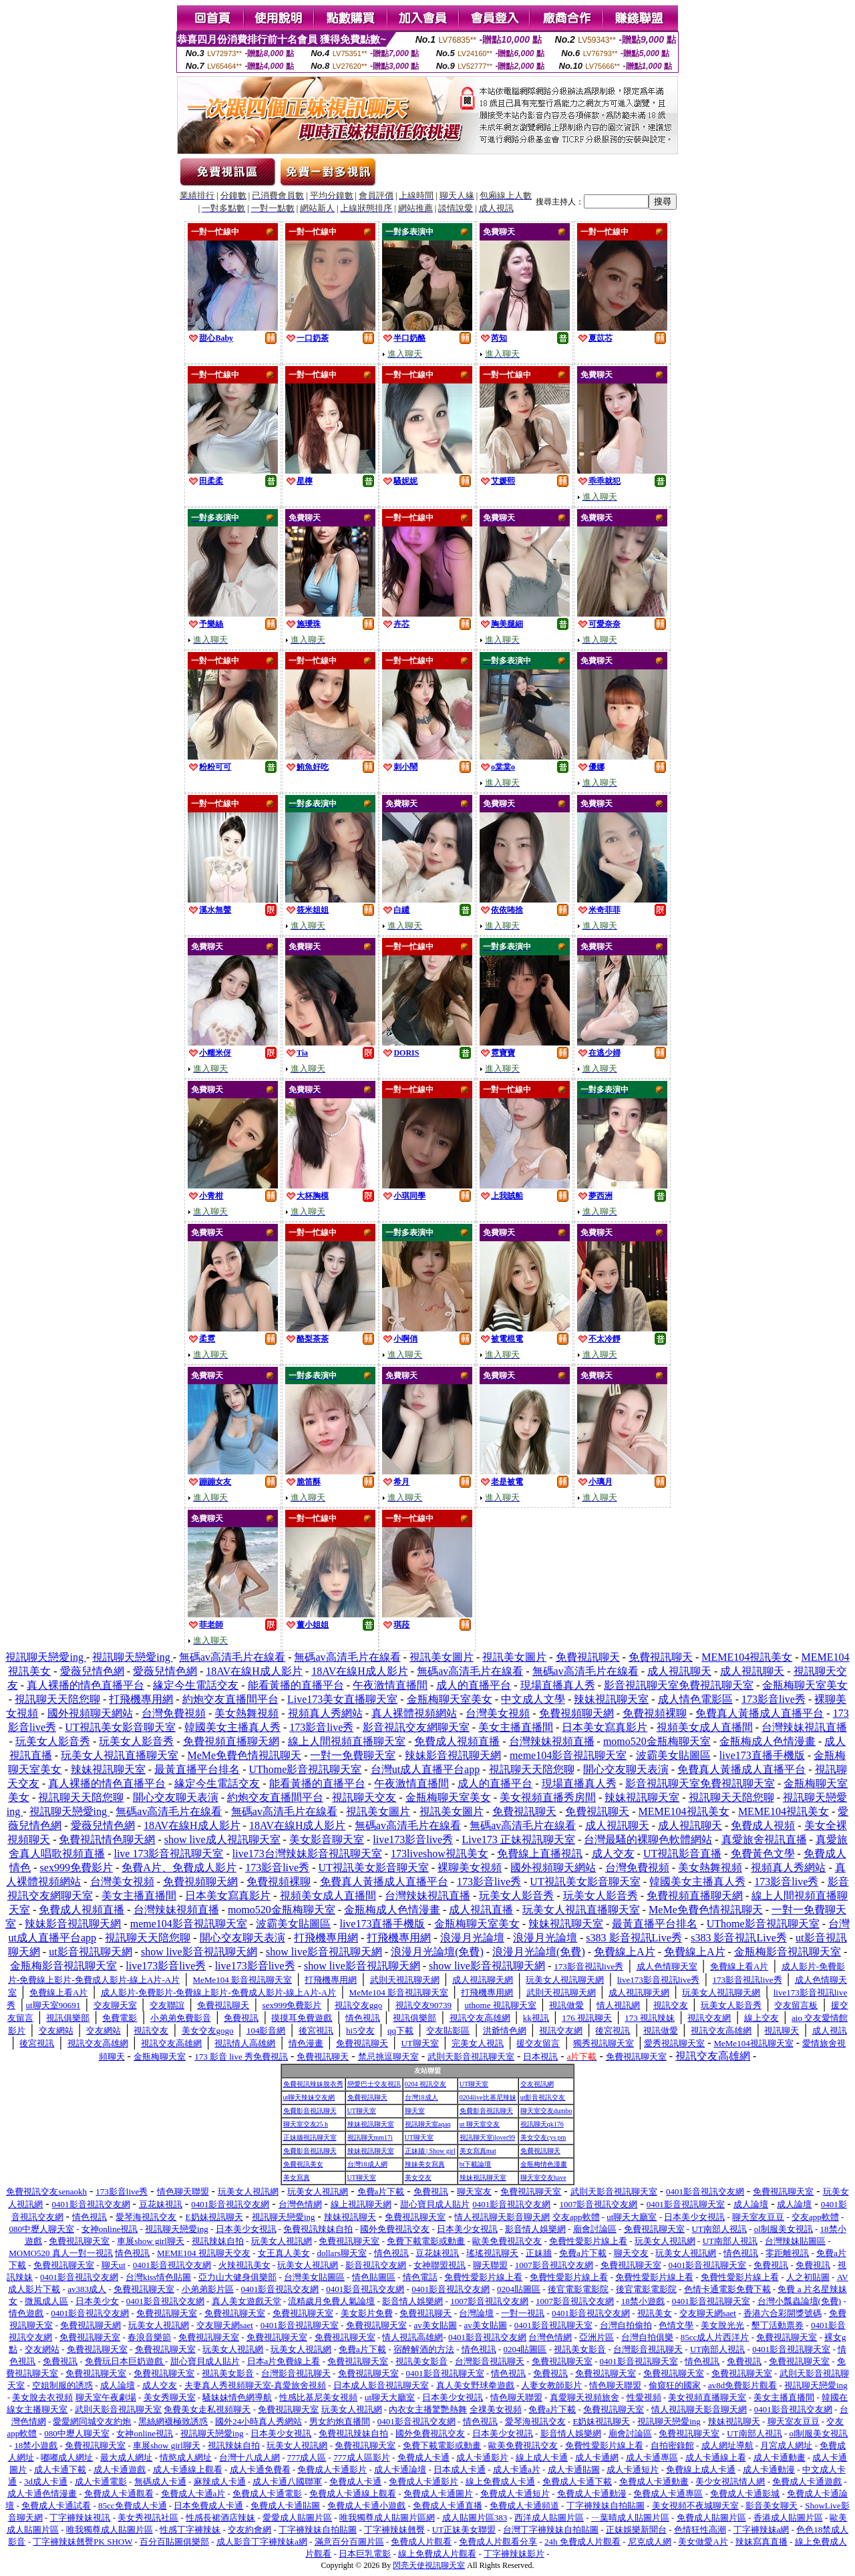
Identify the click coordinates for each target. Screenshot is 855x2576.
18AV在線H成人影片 (254, 1671)
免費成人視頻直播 (457, 1741)
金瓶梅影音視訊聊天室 (787, 1951)
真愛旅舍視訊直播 (764, 1839)
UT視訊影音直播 (682, 1853)
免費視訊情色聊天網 (107, 1839)
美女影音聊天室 (326, 1839)
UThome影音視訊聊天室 (304, 1769)
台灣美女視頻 (498, 1713)
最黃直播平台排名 (197, 1769)
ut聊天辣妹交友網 (309, 2097)
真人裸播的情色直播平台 (85, 1685)
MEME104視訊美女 (746, 1657)
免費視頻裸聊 (655, 1713)
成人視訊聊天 (679, 1671)
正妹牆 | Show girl (430, 2150)
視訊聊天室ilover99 (487, 2137)
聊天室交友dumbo (546, 2110)
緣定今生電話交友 (195, 1685)
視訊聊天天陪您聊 (57, 1699)
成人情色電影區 (695, 1699)
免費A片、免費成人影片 (179, 1867)
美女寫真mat (478, 2150)
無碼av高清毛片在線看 (232, 1657)
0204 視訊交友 (426, 2084)
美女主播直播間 (515, 1727)
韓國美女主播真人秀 (232, 1727)
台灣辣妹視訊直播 (804, 1727)
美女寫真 (296, 2177)
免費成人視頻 (763, 1825)
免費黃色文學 (763, 1853)
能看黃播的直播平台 (296, 1685)
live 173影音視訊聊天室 (168, 1853)
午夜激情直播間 (390, 1685)
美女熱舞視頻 (246, 1713)
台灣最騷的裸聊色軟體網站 (648, 1839)
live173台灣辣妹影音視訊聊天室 (307, 1853)
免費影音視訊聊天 (310, 2110)
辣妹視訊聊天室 (611, 1699)
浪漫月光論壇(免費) (437, 1951)
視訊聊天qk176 (542, 2124)
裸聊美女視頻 (470, 1867)
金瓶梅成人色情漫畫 (767, 1741)
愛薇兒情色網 (92, 1671)
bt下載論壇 (476, 2164)
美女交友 (418, 2177)
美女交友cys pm (543, 2137)
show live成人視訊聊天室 (222, 1839)
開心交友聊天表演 (626, 1769)
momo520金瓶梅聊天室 (657, 1741)
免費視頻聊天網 (576, 1713)
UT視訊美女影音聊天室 (120, 1727)
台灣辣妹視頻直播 (551, 1741)
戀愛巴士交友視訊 (374, 2084)
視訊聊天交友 (364, 1797)
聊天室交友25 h (306, 2124)
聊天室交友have (543, 2177)
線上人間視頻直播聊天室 (346, 1741)
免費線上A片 (624, 1951)
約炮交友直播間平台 (230, 1699)
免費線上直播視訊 (539, 1853)
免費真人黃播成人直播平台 (759, 1713)
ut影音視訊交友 (543, 2097)
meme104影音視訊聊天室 (568, 1755)
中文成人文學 (533, 1699)
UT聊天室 (474, 2084)
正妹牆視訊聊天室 (310, 2137)
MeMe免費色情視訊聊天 (244, 1755)
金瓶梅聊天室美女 (805, 1685)
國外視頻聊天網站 (90, 1713)
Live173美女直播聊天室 (342, 1699)
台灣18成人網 (367, 2164)
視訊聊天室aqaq (428, 2124)
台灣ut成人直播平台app (425, 1769)
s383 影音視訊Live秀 (634, 1937)
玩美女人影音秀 (52, 1741)
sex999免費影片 (76, 1867)
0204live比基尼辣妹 (488, 2097)
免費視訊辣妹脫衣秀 (313, 2084)
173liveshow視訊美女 (439, 1853)
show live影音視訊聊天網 (199, 1951)
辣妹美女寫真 (425, 2164)
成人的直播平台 (473, 1685)
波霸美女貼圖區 (673, 1755)
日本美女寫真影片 (604, 1727)
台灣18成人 (421, 2097)
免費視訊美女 (303, 2164)
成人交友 (613, 1853)
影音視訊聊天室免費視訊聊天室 (678, 1685)
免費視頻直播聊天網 (231, 1741)
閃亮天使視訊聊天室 (429, 2565)
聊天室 (415, 2110)
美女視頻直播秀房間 (548, 1797)
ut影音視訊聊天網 (90, 1951)
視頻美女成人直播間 (705, 1727)
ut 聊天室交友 (480, 2124)
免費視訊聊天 (588, 1657)
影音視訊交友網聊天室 (416, 1727)
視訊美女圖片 (441, 1657)
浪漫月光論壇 (472, 1937)
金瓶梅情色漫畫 (543, 2164)
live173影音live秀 (413, 1839)
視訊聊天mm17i (370, 2137)
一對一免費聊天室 (352, 1755)
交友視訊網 (537, 2084)
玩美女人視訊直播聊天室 (119, 1755)
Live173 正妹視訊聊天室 (518, 1839)
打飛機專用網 (141, 1699)
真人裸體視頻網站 (414, 1713)
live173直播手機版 (762, 1755)
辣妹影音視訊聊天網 (453, 1755)
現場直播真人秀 (557, 1685)
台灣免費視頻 (174, 1713)
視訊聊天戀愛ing (45, 1657)
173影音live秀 (773, 1699)
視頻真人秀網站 (325, 1713)
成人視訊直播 (481, 1909)
